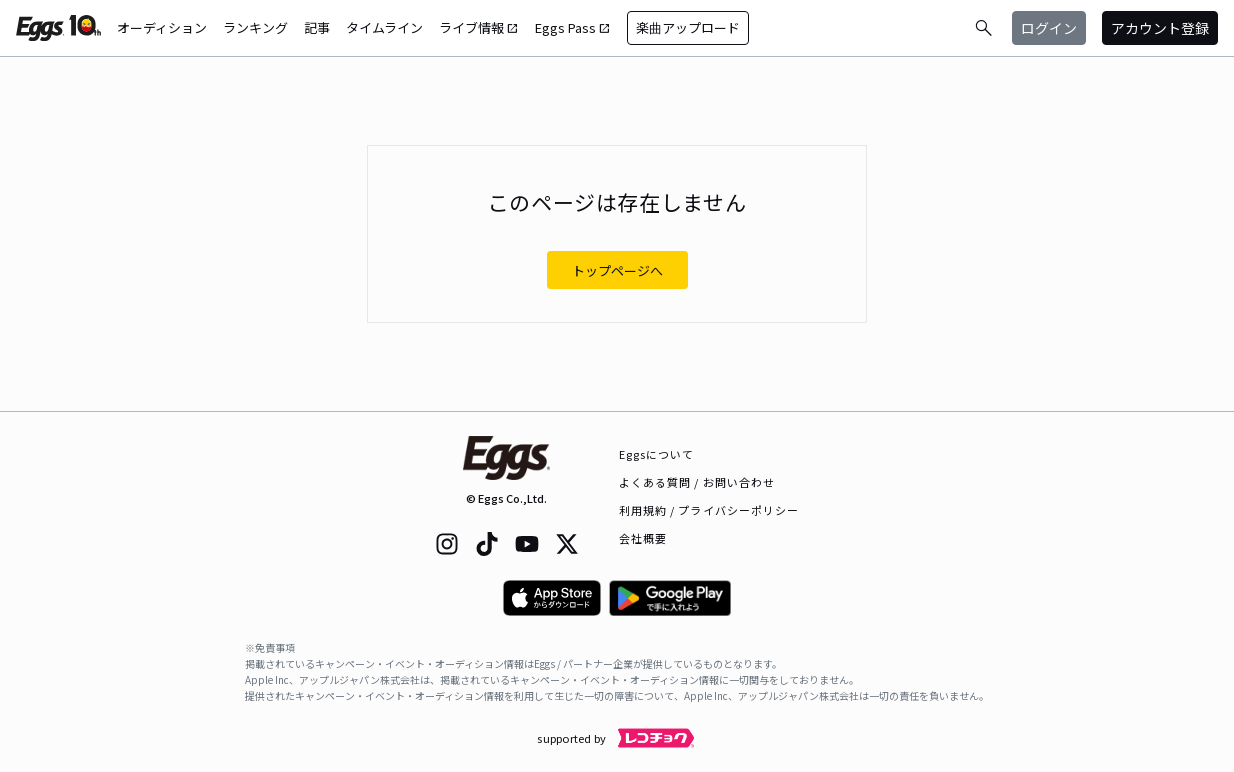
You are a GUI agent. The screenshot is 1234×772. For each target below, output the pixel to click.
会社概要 (643, 538)
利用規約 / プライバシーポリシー (709, 510)
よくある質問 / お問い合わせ (697, 482)
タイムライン (384, 27)
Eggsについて (657, 454)
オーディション (162, 27)
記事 (317, 27)
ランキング (255, 27)
